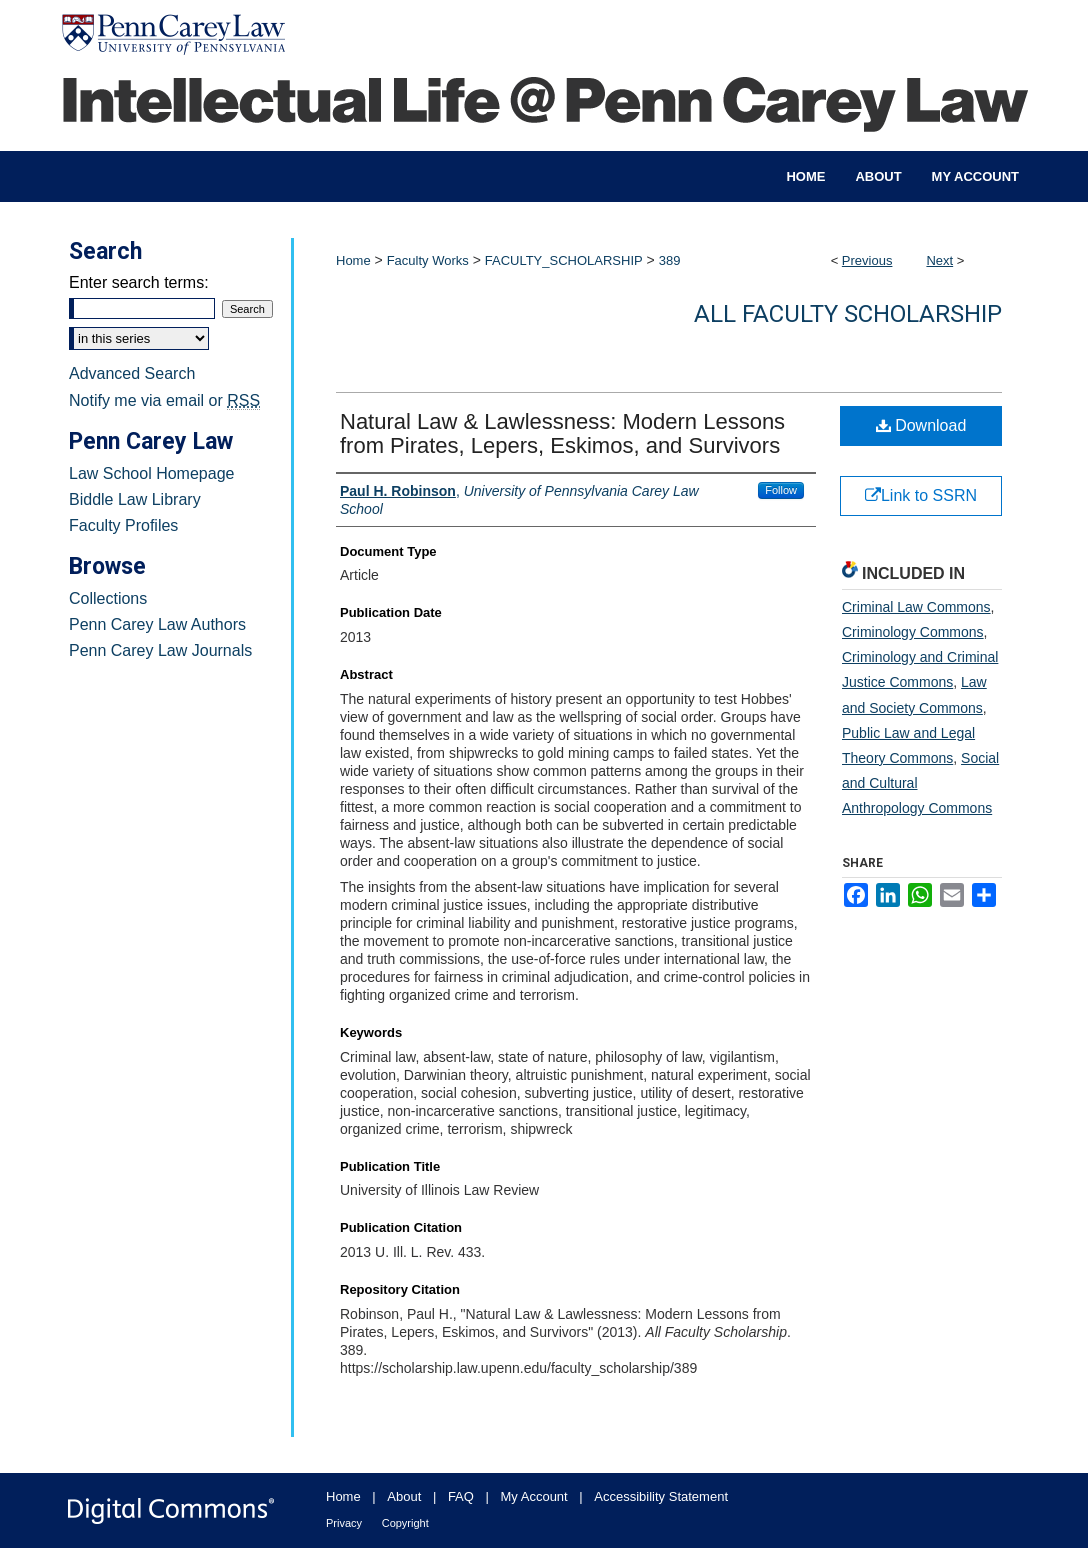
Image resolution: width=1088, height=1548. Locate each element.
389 (670, 260)
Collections (108, 598)
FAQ (461, 1496)
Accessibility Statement (661, 1496)
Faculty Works (428, 260)
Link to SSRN (921, 495)
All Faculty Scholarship (848, 314)
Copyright (405, 1523)
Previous (867, 260)
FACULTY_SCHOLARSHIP (564, 260)
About (404, 1496)
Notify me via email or (164, 401)
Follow (781, 490)
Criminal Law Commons (916, 607)
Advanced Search (132, 373)
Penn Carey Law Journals (160, 650)
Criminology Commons (913, 632)
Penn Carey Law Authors (157, 624)
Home (353, 260)
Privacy (344, 1523)
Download (921, 425)
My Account (534, 1496)
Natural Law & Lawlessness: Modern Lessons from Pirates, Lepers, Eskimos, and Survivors (562, 433)
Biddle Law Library (135, 499)
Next (939, 260)
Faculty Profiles (123, 525)
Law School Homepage (151, 473)
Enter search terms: (139, 282)
